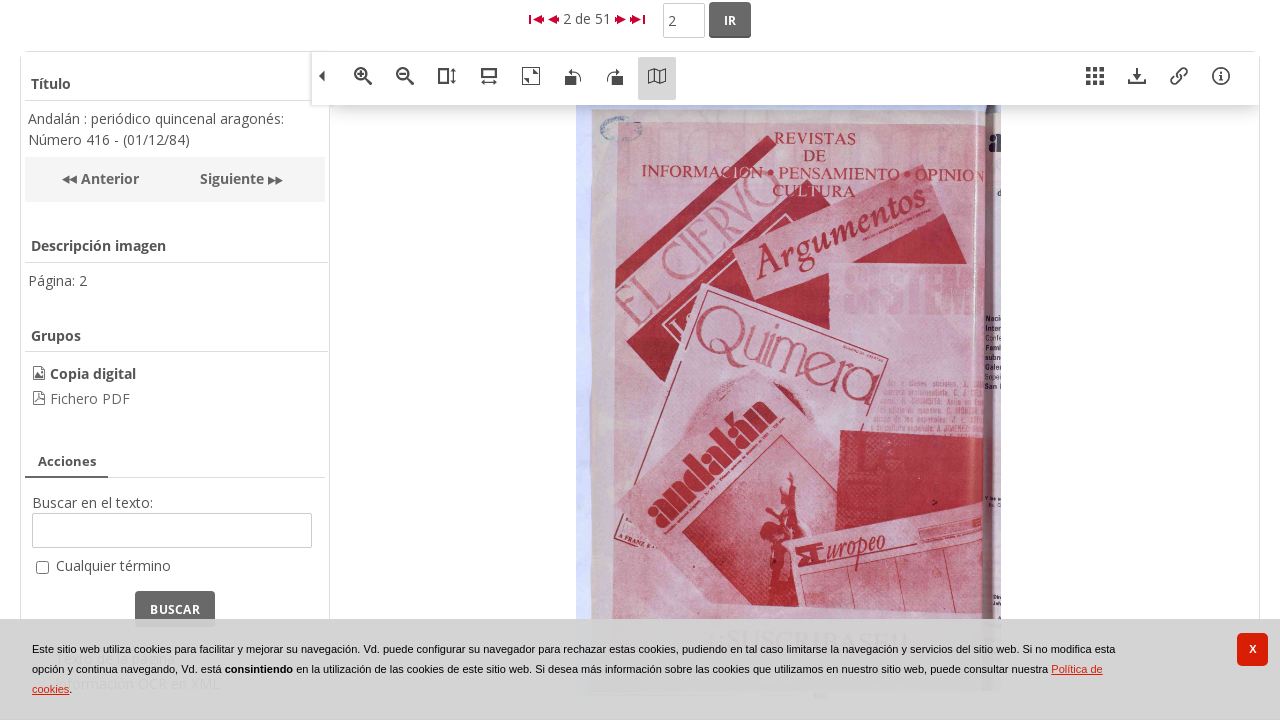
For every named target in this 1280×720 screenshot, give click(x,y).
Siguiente (232, 178)
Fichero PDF (90, 398)
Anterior (108, 178)
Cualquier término (113, 565)
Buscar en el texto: (92, 502)
